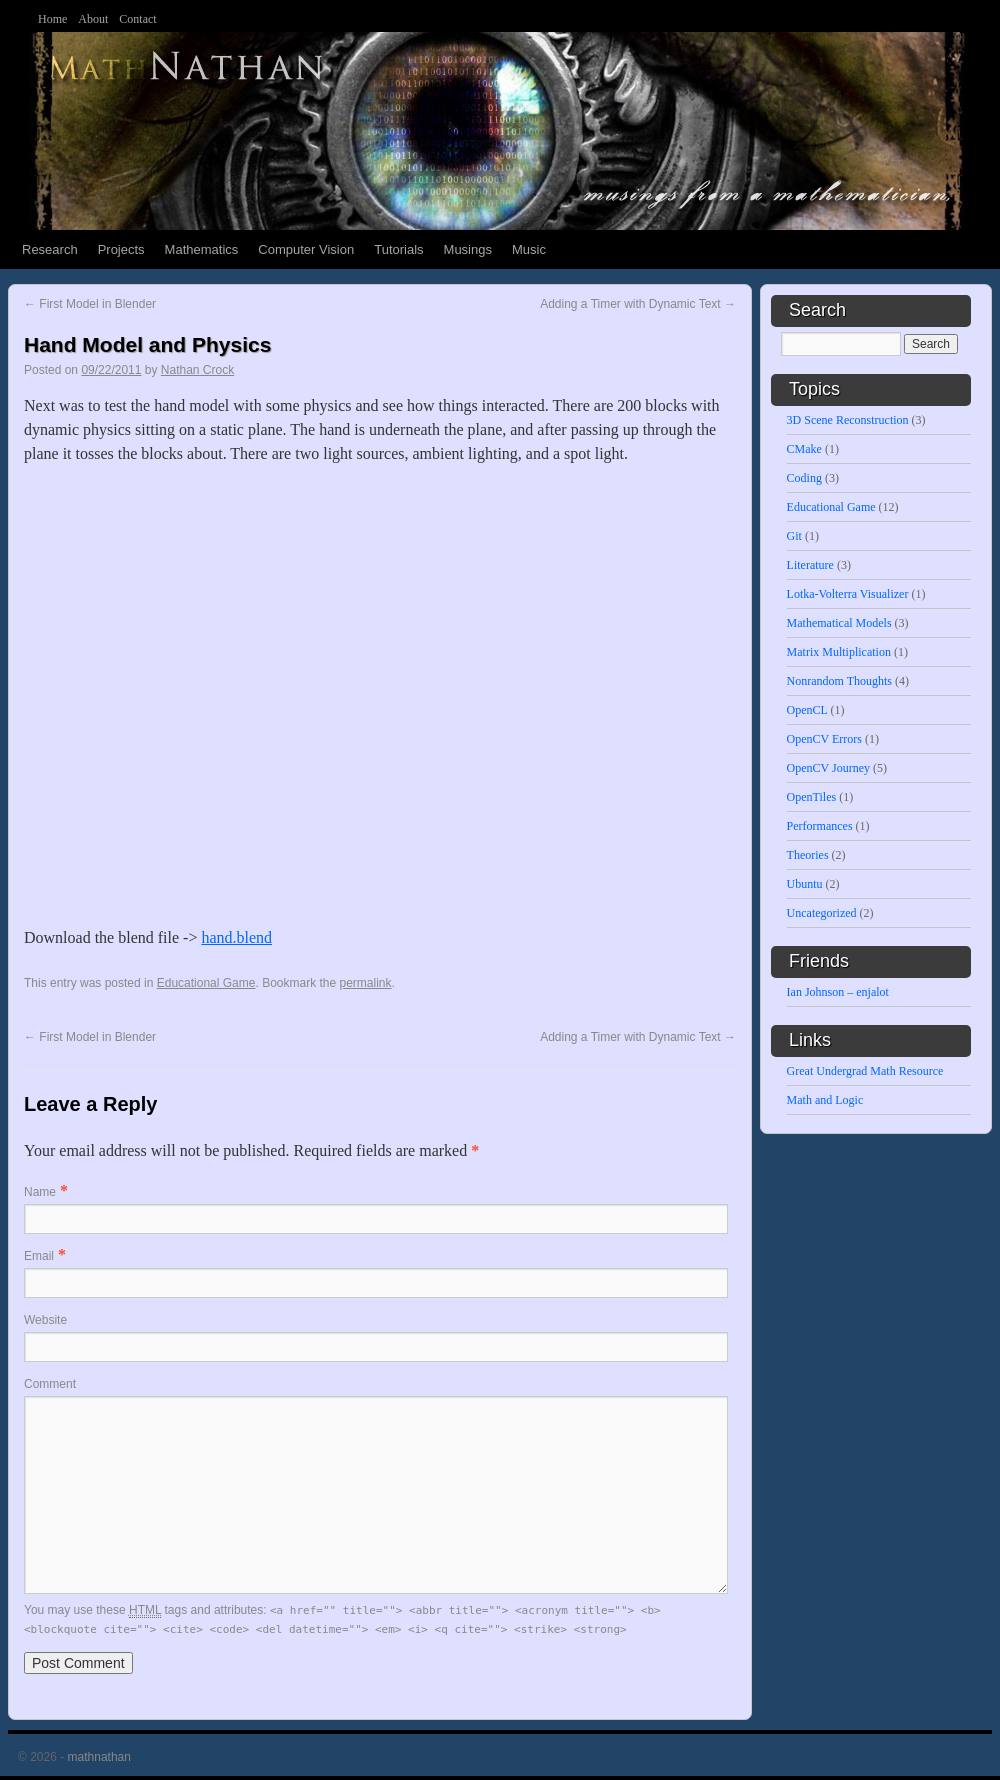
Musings (468, 249)
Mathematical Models (839, 623)
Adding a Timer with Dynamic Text (638, 304)
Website (45, 1320)
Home (52, 19)
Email (39, 1256)
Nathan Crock (197, 370)
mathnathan (99, 1757)
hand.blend (236, 937)
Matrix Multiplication (839, 652)
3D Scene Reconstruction (848, 420)
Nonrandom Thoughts (839, 681)
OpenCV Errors (824, 739)
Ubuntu (805, 884)
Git (794, 536)
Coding (804, 478)
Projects (121, 249)
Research (50, 249)
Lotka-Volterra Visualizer (848, 594)
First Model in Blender (90, 304)
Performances (820, 826)
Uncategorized (822, 913)
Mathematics (202, 249)
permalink (366, 983)
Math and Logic (825, 1100)
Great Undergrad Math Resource (865, 1071)
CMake (804, 449)
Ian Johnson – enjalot (838, 992)
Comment (50, 1384)
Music (529, 249)
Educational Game (206, 983)
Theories (808, 855)
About (93, 19)
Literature (810, 565)
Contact (137, 19)
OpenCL (807, 710)
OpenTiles (812, 797)
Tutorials (398, 249)
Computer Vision (306, 249)
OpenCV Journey (828, 768)
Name (40, 1192)
